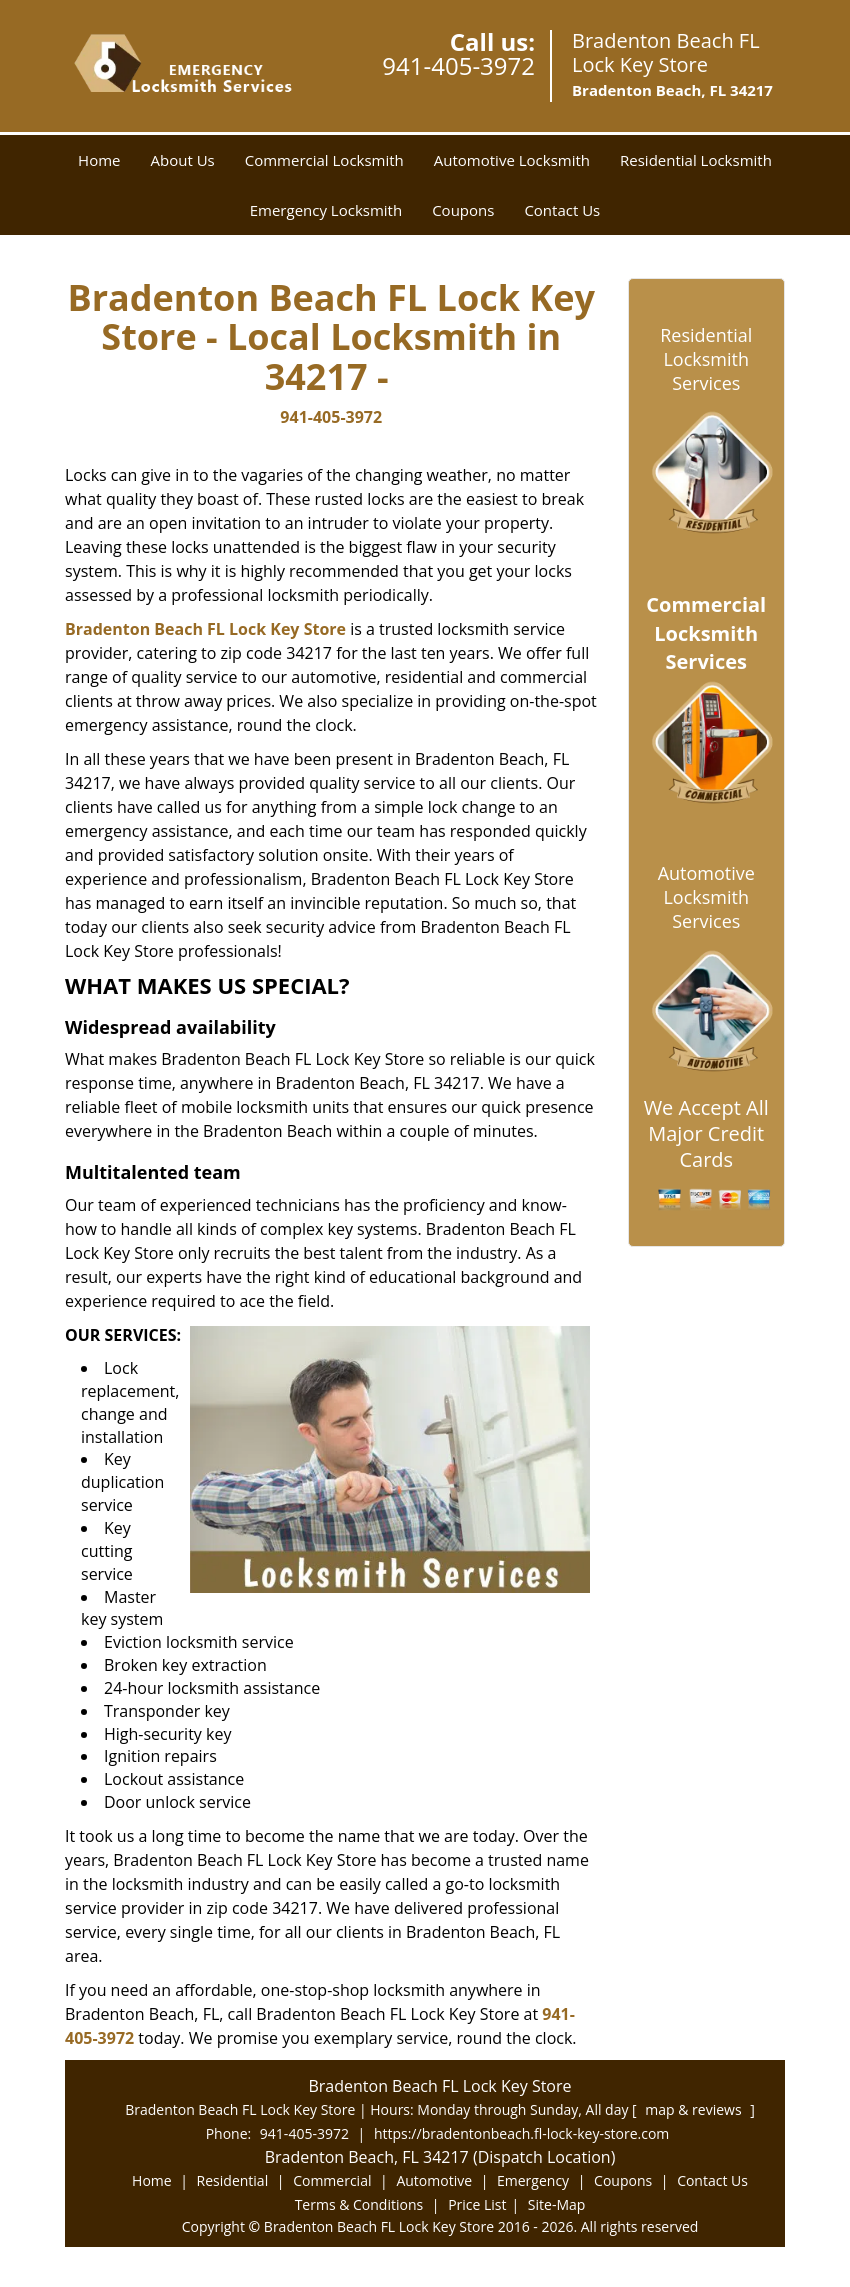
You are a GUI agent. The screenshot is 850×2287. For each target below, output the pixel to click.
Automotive (434, 2180)
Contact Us (562, 210)
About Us (183, 160)
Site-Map (557, 2204)
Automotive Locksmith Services (706, 897)
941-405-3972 (458, 65)
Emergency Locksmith (326, 210)
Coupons (463, 210)
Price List (477, 2204)
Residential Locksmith (696, 160)
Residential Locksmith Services (706, 359)
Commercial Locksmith (324, 160)
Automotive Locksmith (512, 160)
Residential (233, 2180)
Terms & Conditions (359, 2204)
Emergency (533, 2180)
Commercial (332, 2180)
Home (99, 160)
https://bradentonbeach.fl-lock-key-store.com (521, 2133)
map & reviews (695, 2109)
